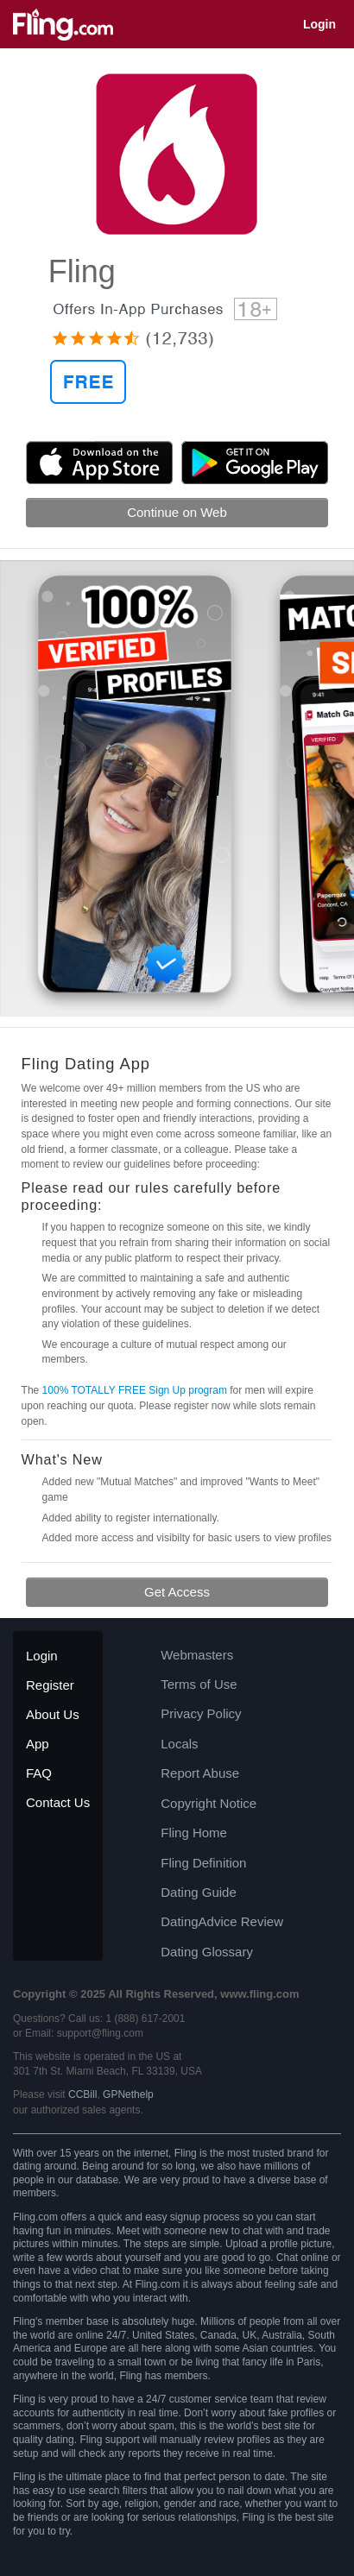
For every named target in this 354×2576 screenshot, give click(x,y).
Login (319, 24)
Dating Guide (199, 1892)
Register (50, 1685)
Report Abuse (200, 1773)
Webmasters (197, 1654)
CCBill (82, 2094)
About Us (52, 1714)
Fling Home (194, 1832)
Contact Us (58, 1802)
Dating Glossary (207, 1951)
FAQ (39, 1773)
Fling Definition (203, 1862)
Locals (179, 1743)
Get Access (177, 1591)
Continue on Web (177, 512)
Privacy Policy (201, 1713)
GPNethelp (128, 2094)
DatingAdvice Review (222, 1921)
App (37, 1743)
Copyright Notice (208, 1803)
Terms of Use (199, 1684)
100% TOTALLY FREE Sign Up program (134, 1390)
